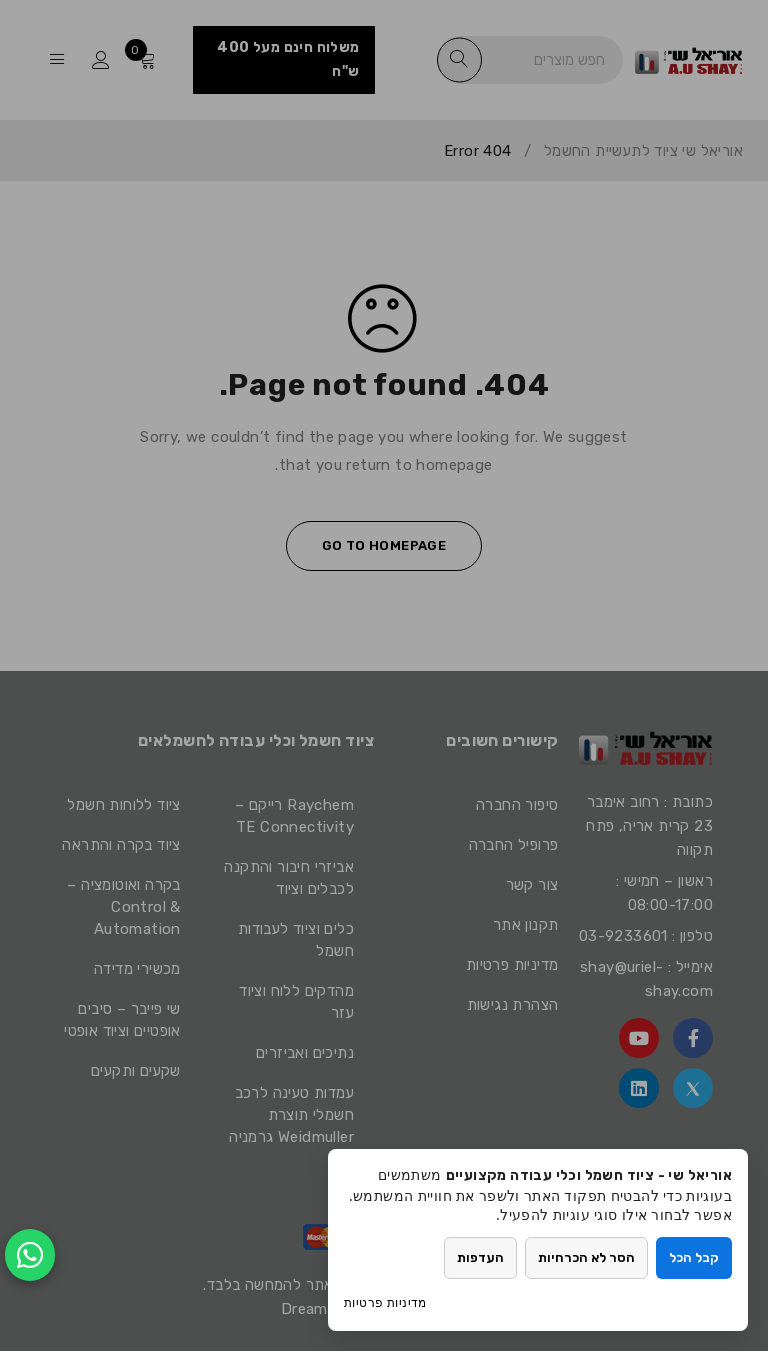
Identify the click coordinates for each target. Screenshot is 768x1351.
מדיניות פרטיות (385, 1302)
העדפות (480, 1257)
